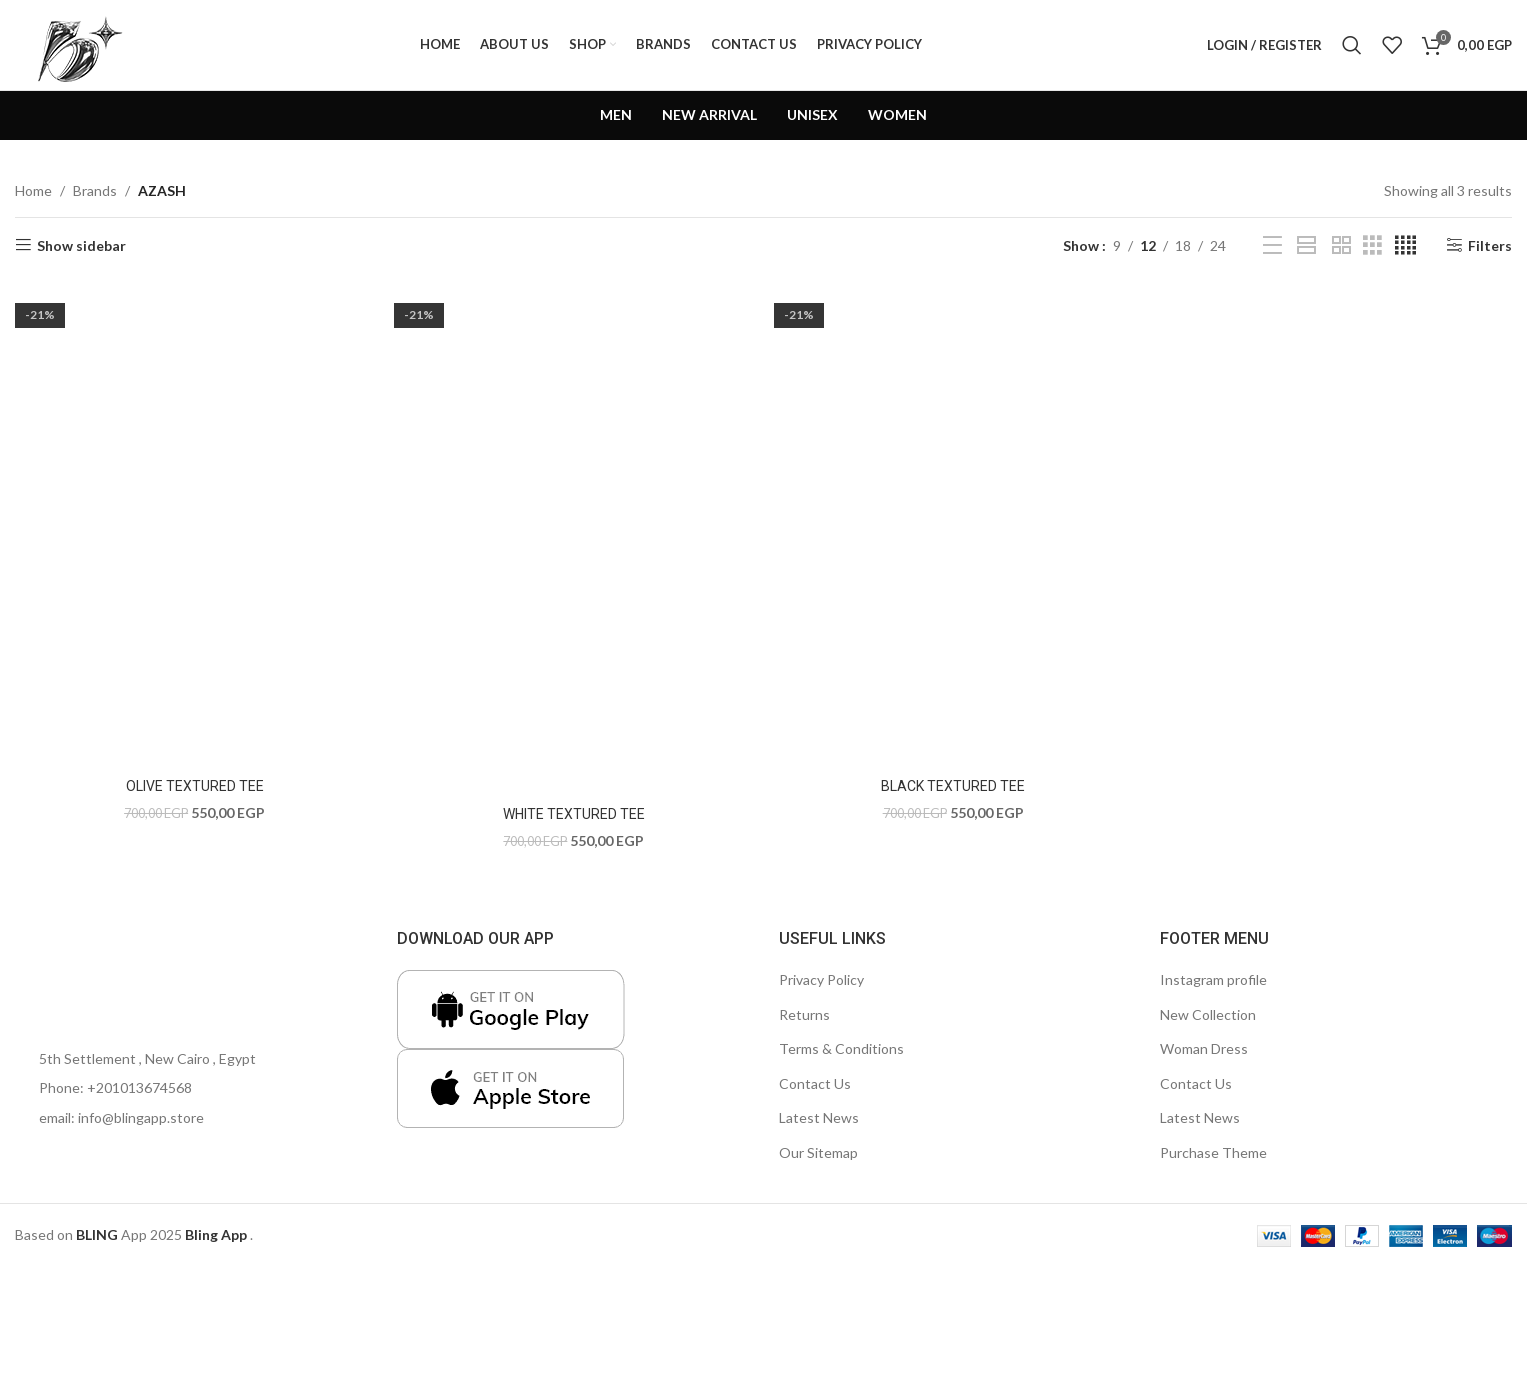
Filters (1490, 245)
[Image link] (75, 965)
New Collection (1208, 1014)
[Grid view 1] (1306, 245)
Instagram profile (1213, 979)
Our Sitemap (818, 1152)
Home (33, 190)
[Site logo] (75, 43)
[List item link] (191, 1088)
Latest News (819, 1117)
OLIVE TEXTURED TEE (195, 786)
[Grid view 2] (1341, 245)
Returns (804, 1014)
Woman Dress (1204, 1048)
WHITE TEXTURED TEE (574, 814)
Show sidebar (81, 245)
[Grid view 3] (1372, 245)
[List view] (1272, 245)
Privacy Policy (821, 979)
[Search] (1352, 45)
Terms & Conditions (841, 1048)
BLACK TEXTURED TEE (953, 786)
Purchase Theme (1213, 1152)
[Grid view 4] (1405, 245)
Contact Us (815, 1083)
